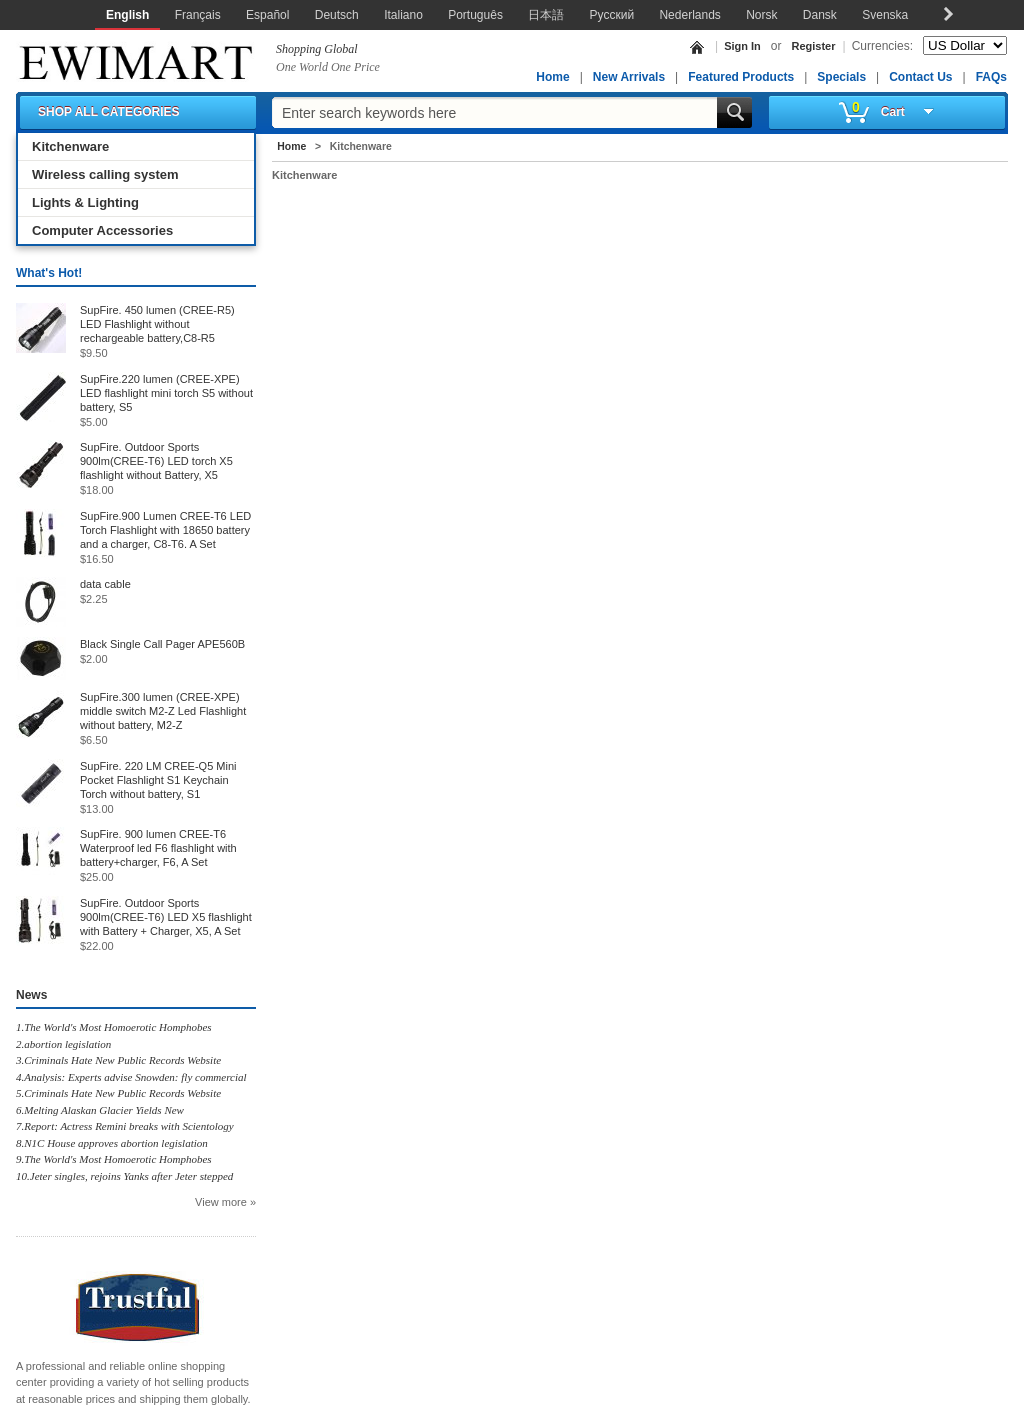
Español (267, 15)
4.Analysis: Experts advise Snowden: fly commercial (131, 1077)
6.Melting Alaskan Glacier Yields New (100, 1110)
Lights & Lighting (85, 202)
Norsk (761, 15)
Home (552, 77)
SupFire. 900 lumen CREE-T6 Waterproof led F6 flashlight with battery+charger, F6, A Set (158, 848)
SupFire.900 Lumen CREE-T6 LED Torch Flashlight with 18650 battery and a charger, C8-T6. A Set (165, 530)
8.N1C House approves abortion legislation (112, 1143)
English (127, 15)
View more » (225, 1202)
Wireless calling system (105, 174)
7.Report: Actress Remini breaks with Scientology (125, 1126)
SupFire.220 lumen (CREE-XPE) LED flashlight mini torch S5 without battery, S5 (166, 393)
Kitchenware (70, 146)
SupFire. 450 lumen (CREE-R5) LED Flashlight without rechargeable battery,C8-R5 (157, 324)
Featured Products (741, 77)
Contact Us (920, 77)
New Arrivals (629, 77)
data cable (105, 584)
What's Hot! (49, 273)
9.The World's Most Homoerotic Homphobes (114, 1159)
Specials (841, 77)
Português (475, 15)
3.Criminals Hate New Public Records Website (118, 1060)
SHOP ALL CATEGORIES (109, 112)
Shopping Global (317, 49)
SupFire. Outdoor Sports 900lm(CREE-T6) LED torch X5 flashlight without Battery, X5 (156, 461)
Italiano (403, 15)
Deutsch (337, 15)
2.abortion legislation (63, 1044)
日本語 (546, 15)
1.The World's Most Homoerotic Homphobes (114, 1027)
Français (198, 15)
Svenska (885, 15)
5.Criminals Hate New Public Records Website (118, 1093)
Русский (612, 15)
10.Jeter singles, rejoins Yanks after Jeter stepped (124, 1176)
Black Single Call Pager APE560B (162, 644)
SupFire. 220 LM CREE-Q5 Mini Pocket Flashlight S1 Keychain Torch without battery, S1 (158, 780)
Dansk (820, 15)
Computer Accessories (102, 230)
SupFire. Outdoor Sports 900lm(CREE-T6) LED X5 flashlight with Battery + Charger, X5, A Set (166, 917)
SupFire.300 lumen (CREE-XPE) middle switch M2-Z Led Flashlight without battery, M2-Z (163, 711)
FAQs (991, 77)
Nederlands (689, 15)
